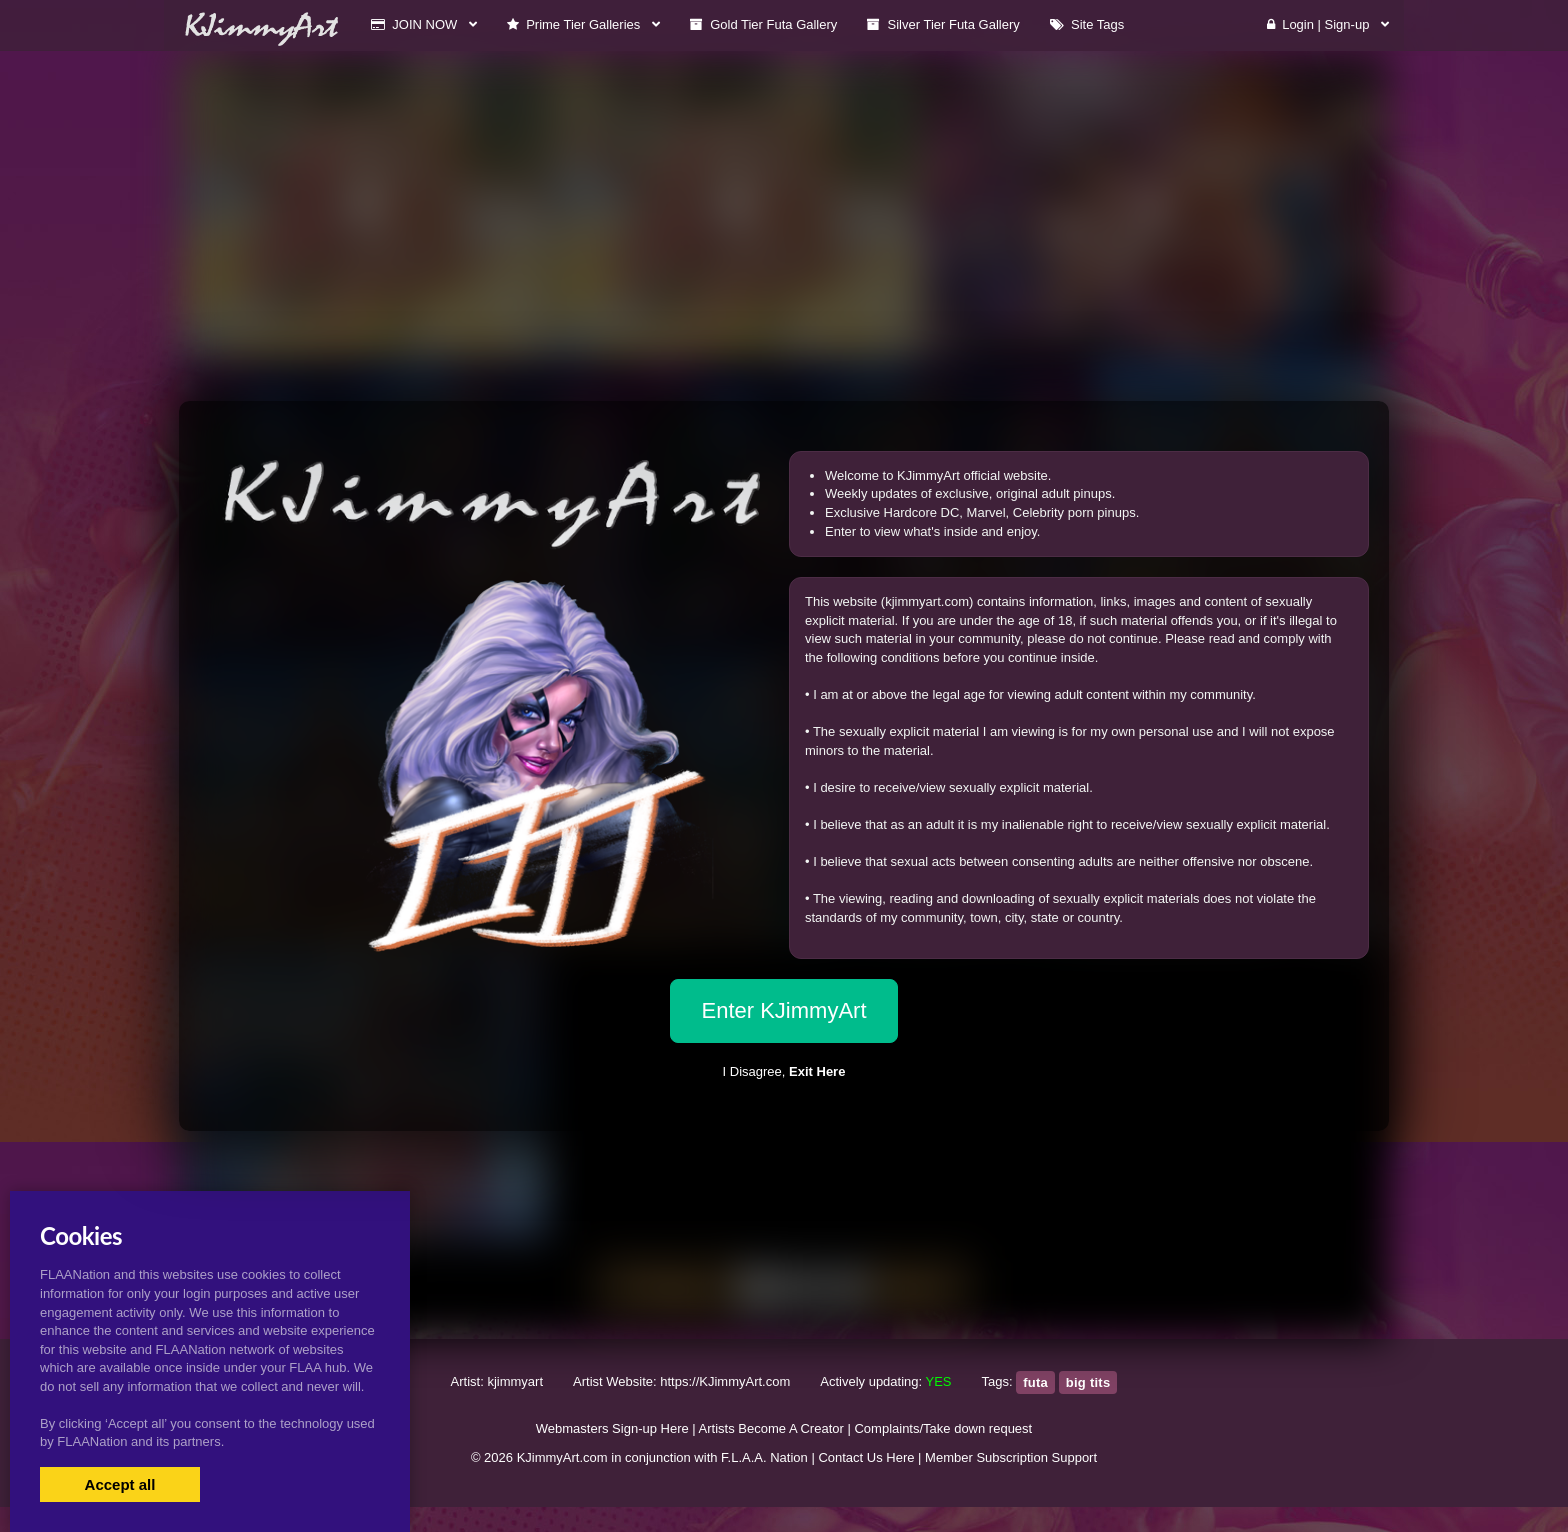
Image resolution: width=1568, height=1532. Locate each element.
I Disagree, (784, 1071)
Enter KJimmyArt (783, 1010)
